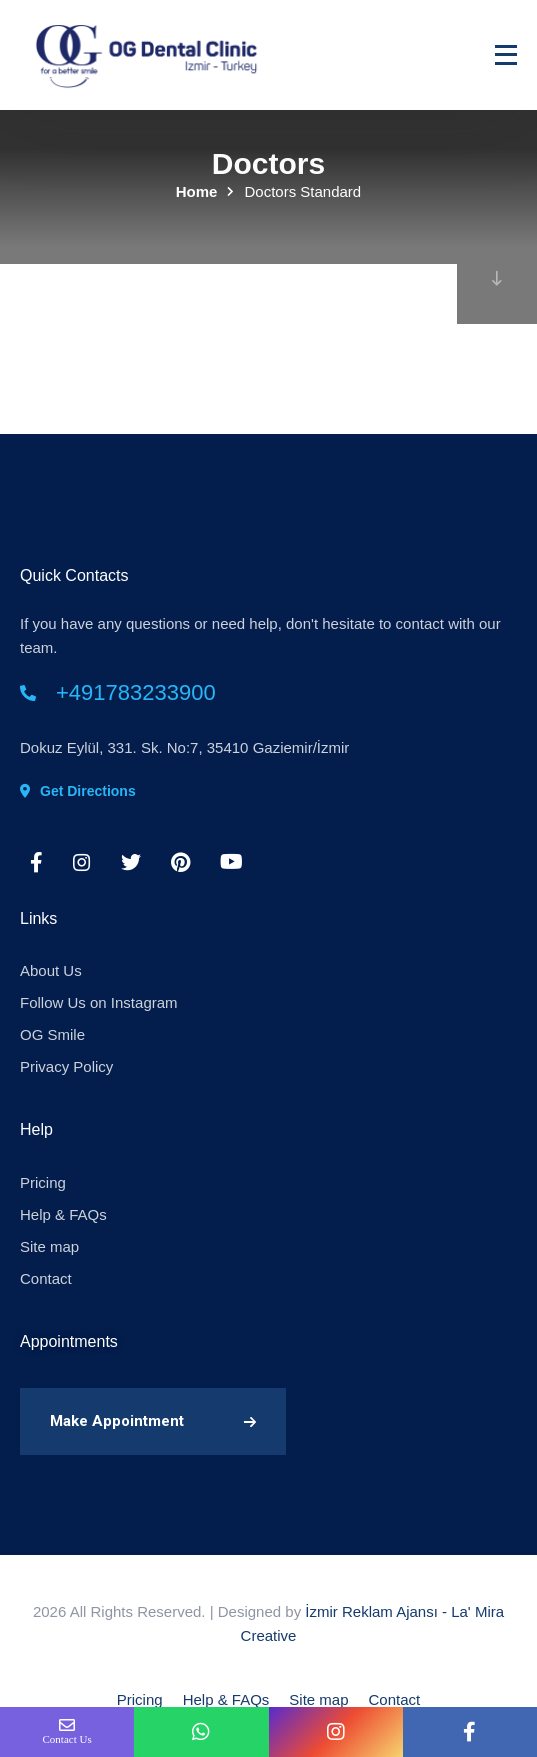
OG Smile (52, 1034)
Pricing (43, 1182)
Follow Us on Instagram (99, 1002)
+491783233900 (136, 692)
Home (197, 191)
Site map (49, 1246)
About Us (51, 970)
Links (38, 918)
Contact (46, 1278)
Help (36, 1129)
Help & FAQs (63, 1214)
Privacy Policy (66, 1066)
